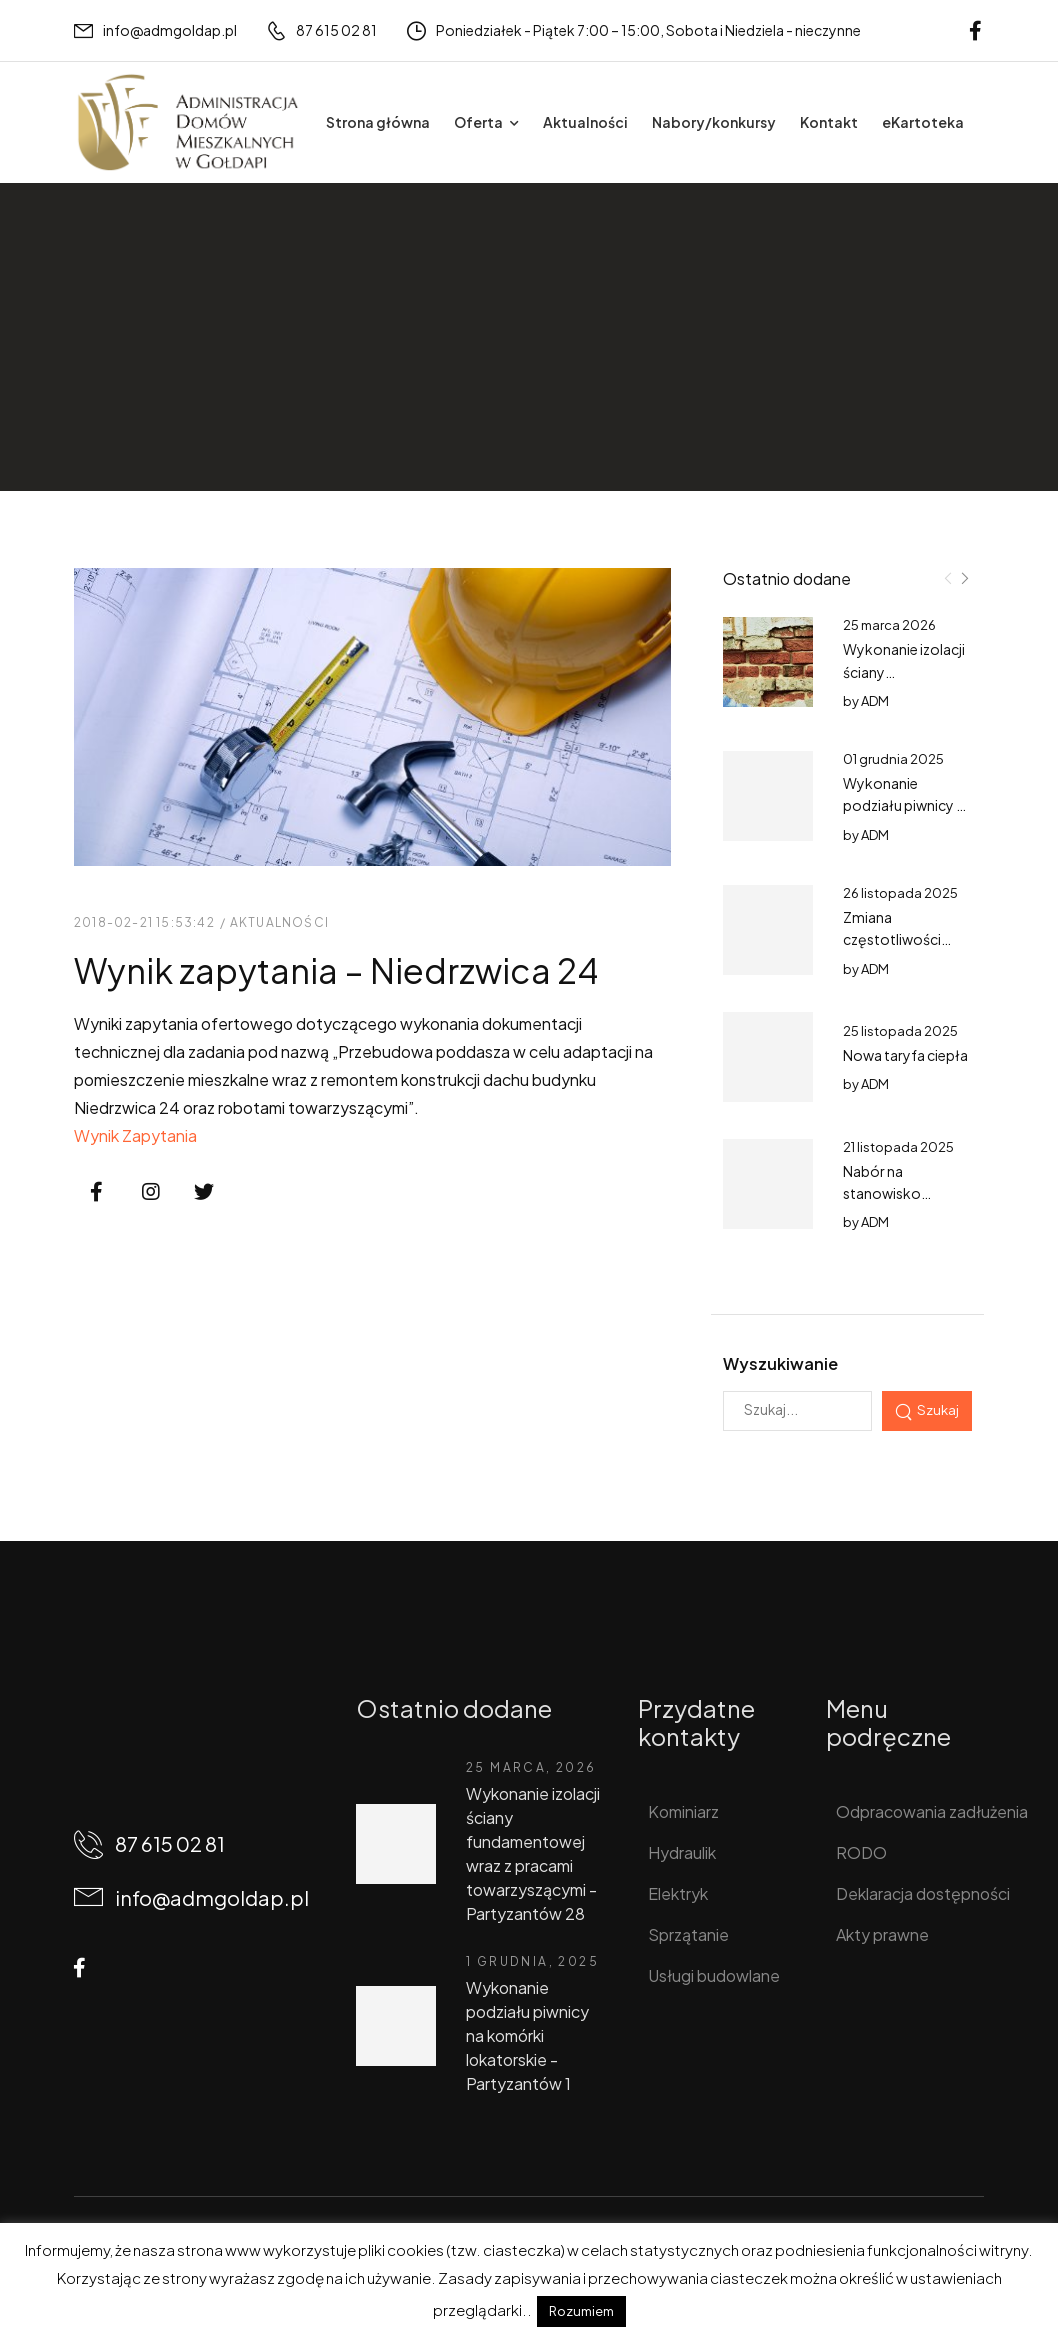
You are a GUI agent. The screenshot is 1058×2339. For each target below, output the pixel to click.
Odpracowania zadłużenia (917, 1811)
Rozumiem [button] (581, 2311)
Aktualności (585, 122)
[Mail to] (155, 30)
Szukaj (938, 1409)
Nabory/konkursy (714, 122)
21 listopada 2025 (898, 1147)
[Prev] (948, 578)
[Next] (964, 578)
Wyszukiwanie (780, 1363)
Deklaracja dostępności (917, 1893)
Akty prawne (882, 1934)
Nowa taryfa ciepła (905, 1055)
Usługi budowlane (714, 1975)
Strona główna (378, 122)
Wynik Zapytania (135, 1135)
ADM (875, 701)
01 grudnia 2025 (893, 759)
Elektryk (678, 1893)
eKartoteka (923, 122)
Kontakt (829, 122)
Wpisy (159, 357)
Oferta (478, 122)
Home (96, 357)
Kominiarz (683, 1811)
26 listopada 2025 (900, 893)
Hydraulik (682, 1852)
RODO (861, 1852)
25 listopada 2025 (900, 1031)
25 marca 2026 (889, 625)
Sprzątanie (688, 1934)
